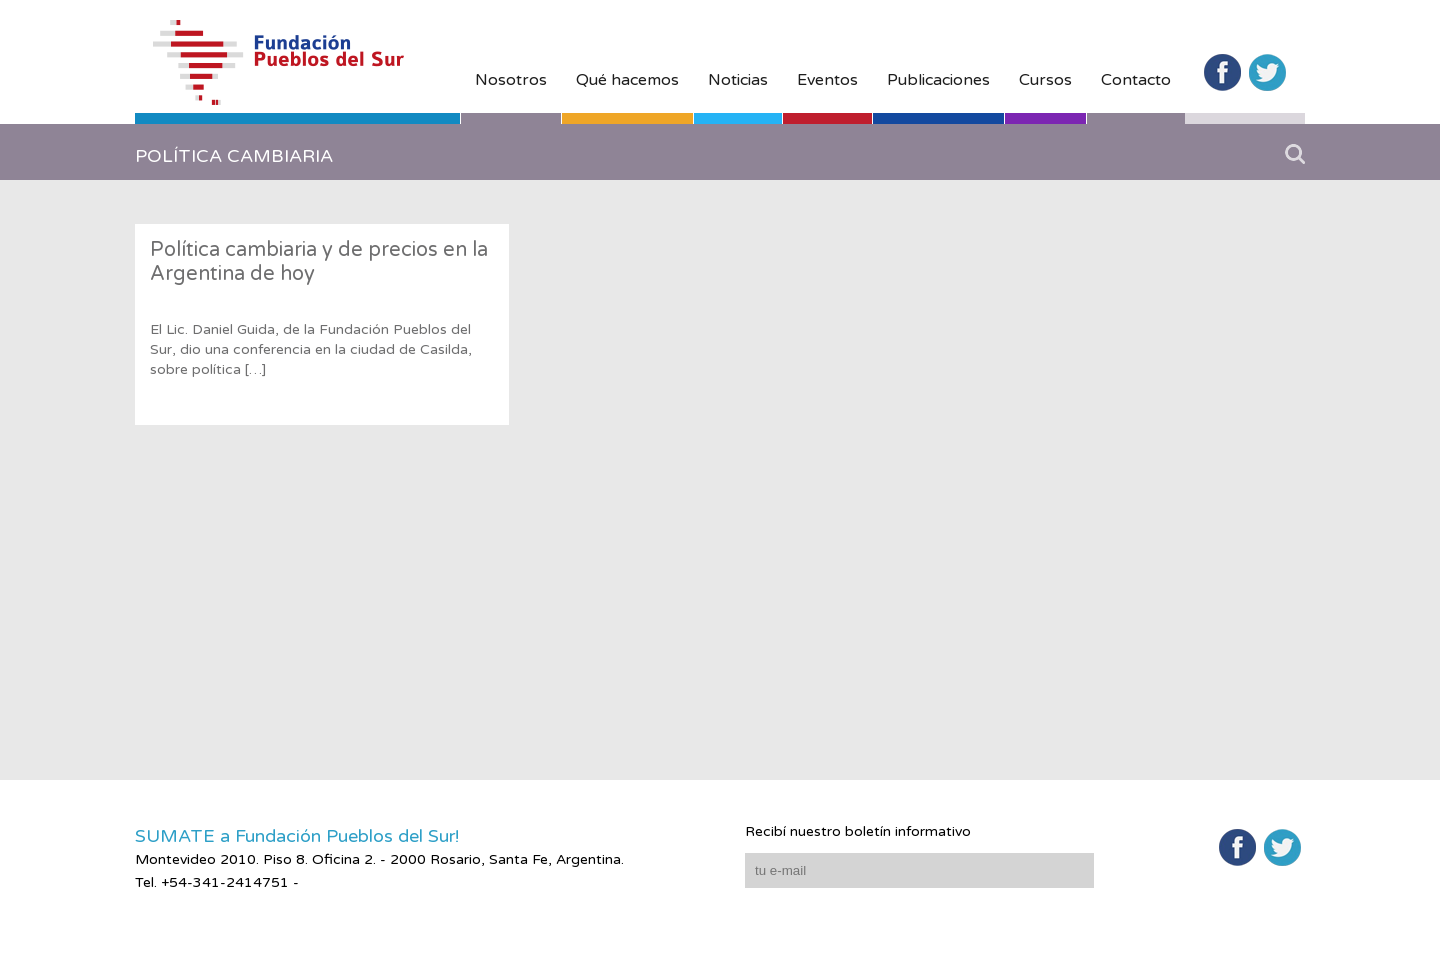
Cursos (1045, 80)
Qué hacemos (627, 80)
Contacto (1136, 80)
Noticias (738, 80)
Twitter (1267, 72)
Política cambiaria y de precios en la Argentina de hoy (319, 262)
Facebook (1222, 72)
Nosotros (511, 80)
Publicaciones (938, 80)
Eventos (827, 80)
